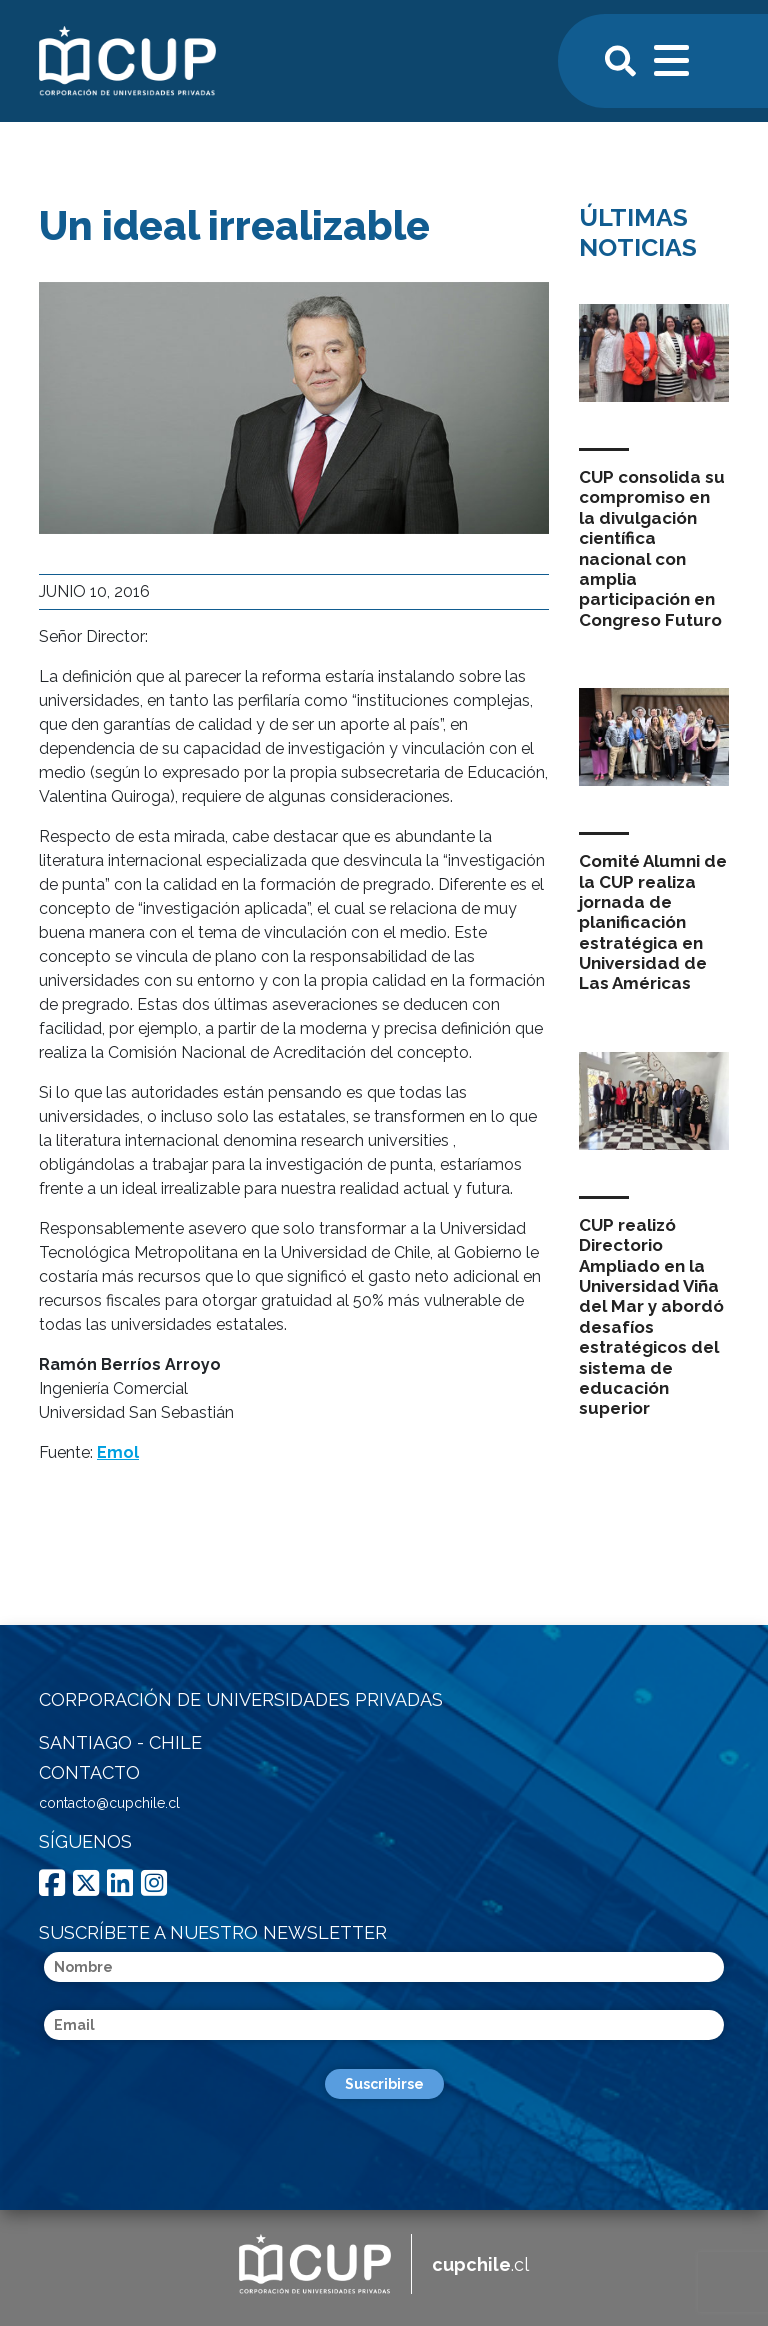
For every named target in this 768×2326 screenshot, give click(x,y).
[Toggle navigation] (673, 58)
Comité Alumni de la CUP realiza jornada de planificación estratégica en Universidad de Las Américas (653, 922)
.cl (480, 2264)
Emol (118, 1452)
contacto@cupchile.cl (109, 1803)
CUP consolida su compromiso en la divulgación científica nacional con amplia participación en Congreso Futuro (652, 548)
